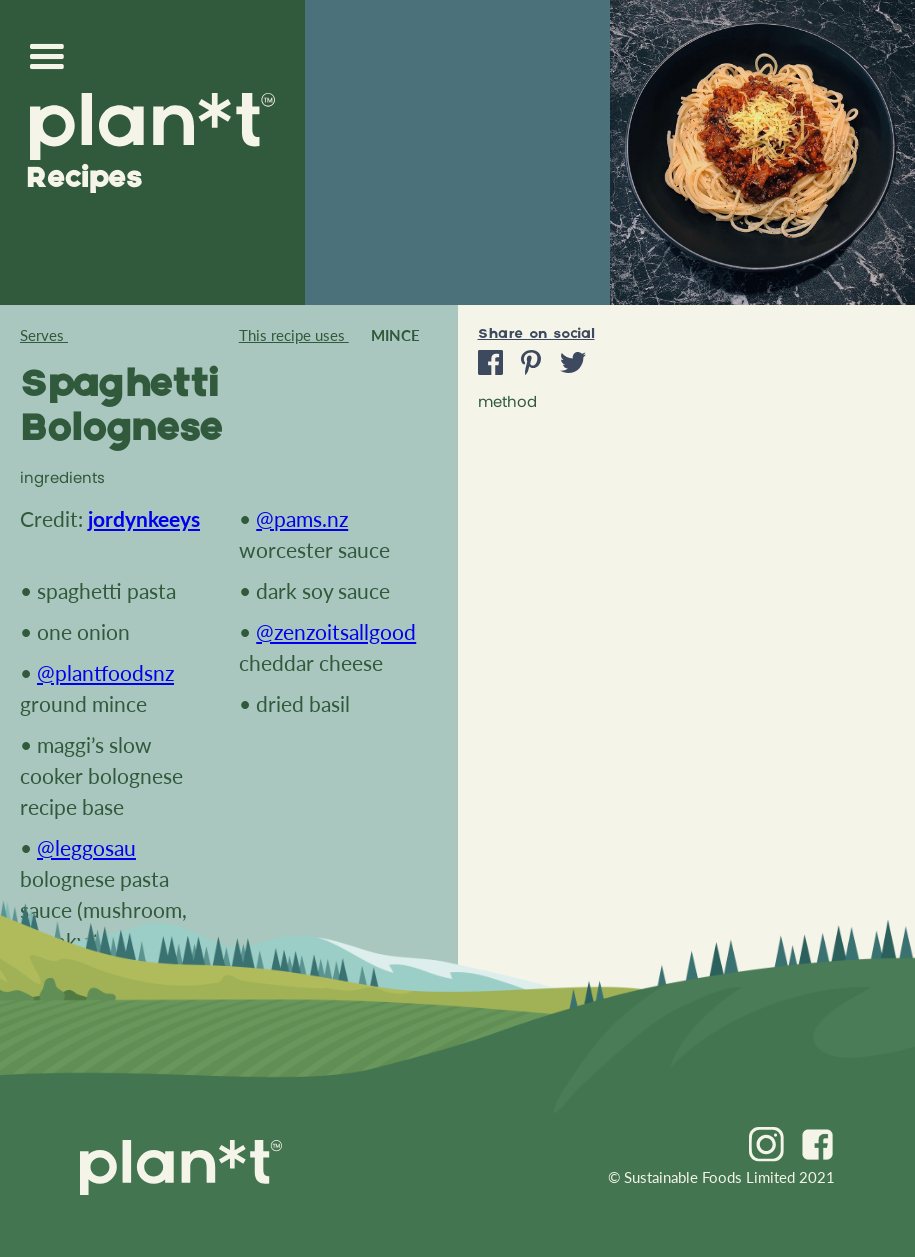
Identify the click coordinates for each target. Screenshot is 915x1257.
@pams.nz (302, 518)
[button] (52, 57)
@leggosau (86, 847)
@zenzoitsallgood (336, 631)
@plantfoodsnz (105, 672)
